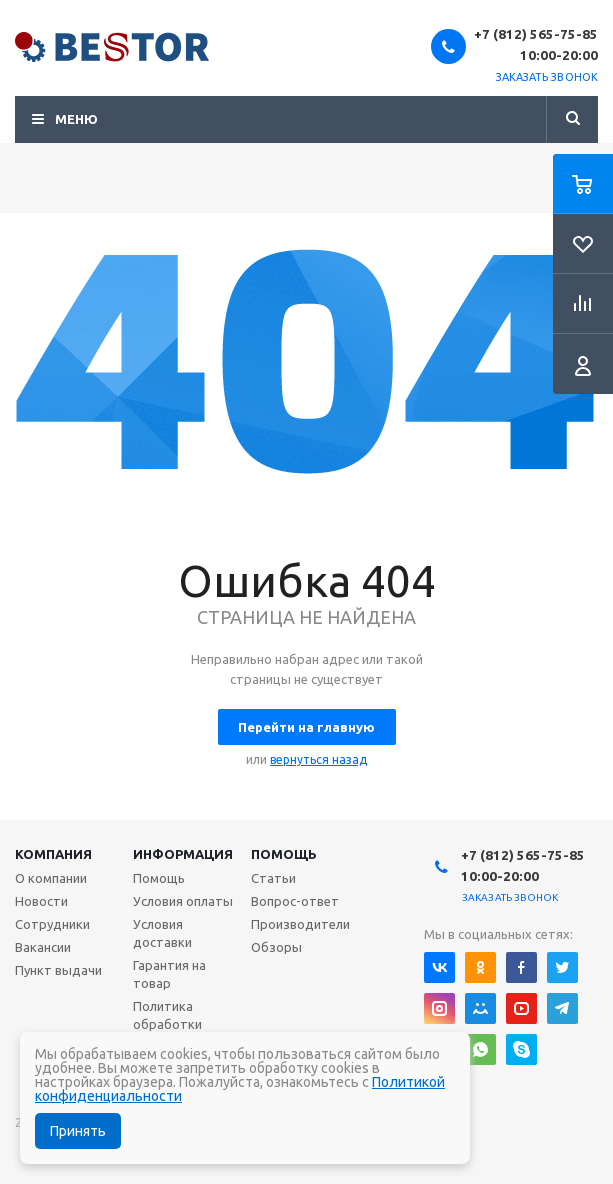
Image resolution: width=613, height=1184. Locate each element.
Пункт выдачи (58, 970)
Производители (300, 924)
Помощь (284, 854)
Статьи (273, 878)
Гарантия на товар (169, 974)
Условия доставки (162, 933)
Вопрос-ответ (295, 901)
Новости (41, 901)
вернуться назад (318, 759)
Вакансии (43, 947)
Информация (183, 854)
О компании (51, 878)
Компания (53, 854)
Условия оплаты (183, 901)
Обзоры (276, 947)
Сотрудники (52, 924)
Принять (78, 1131)
